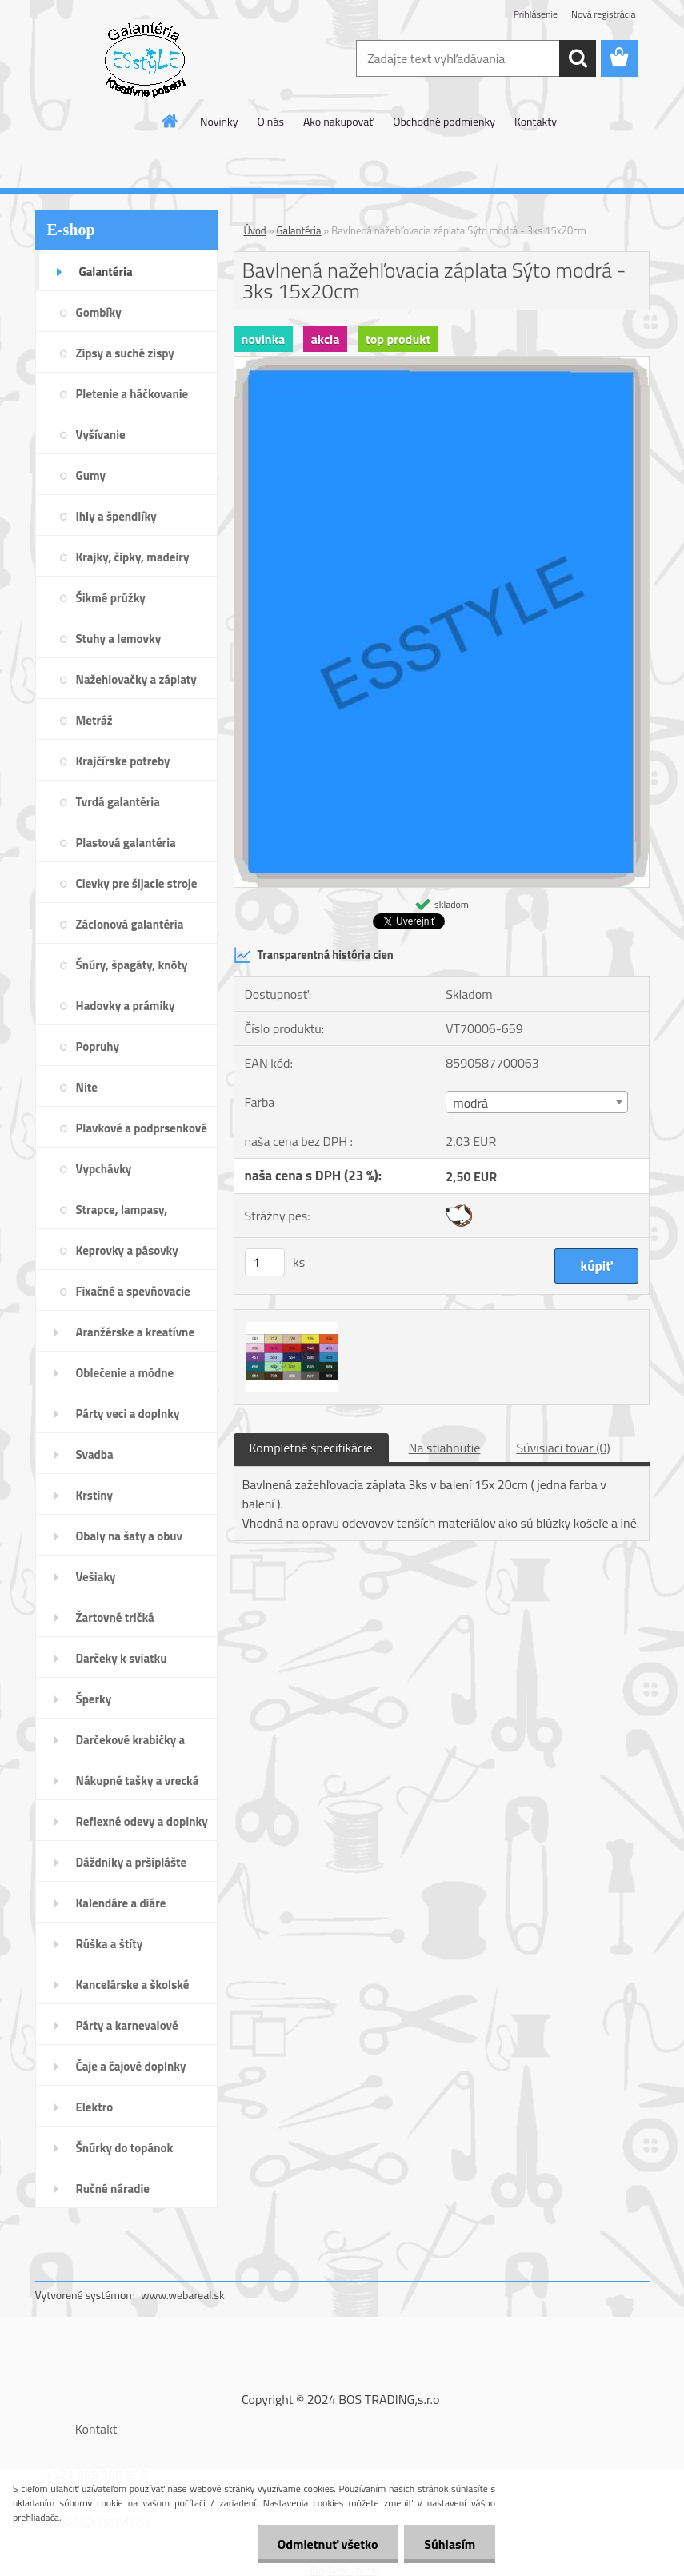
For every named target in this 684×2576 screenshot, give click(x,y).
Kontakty (535, 121)
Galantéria (299, 230)
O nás (271, 121)
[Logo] (145, 59)
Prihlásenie (536, 14)
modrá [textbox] (470, 1102)
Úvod (255, 230)
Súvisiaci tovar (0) (563, 1447)
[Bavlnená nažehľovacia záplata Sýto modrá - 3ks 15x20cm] (441, 363)
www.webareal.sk (183, 2294)
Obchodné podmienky (444, 121)
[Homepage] (170, 120)
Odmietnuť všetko (327, 2544)
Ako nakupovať (338, 121)
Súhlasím (449, 2544)
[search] (577, 58)
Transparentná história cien (314, 955)
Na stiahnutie (445, 1447)
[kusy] (265, 1262)
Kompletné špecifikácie (311, 1447)
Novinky (219, 121)
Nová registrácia (603, 14)
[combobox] (537, 1102)
